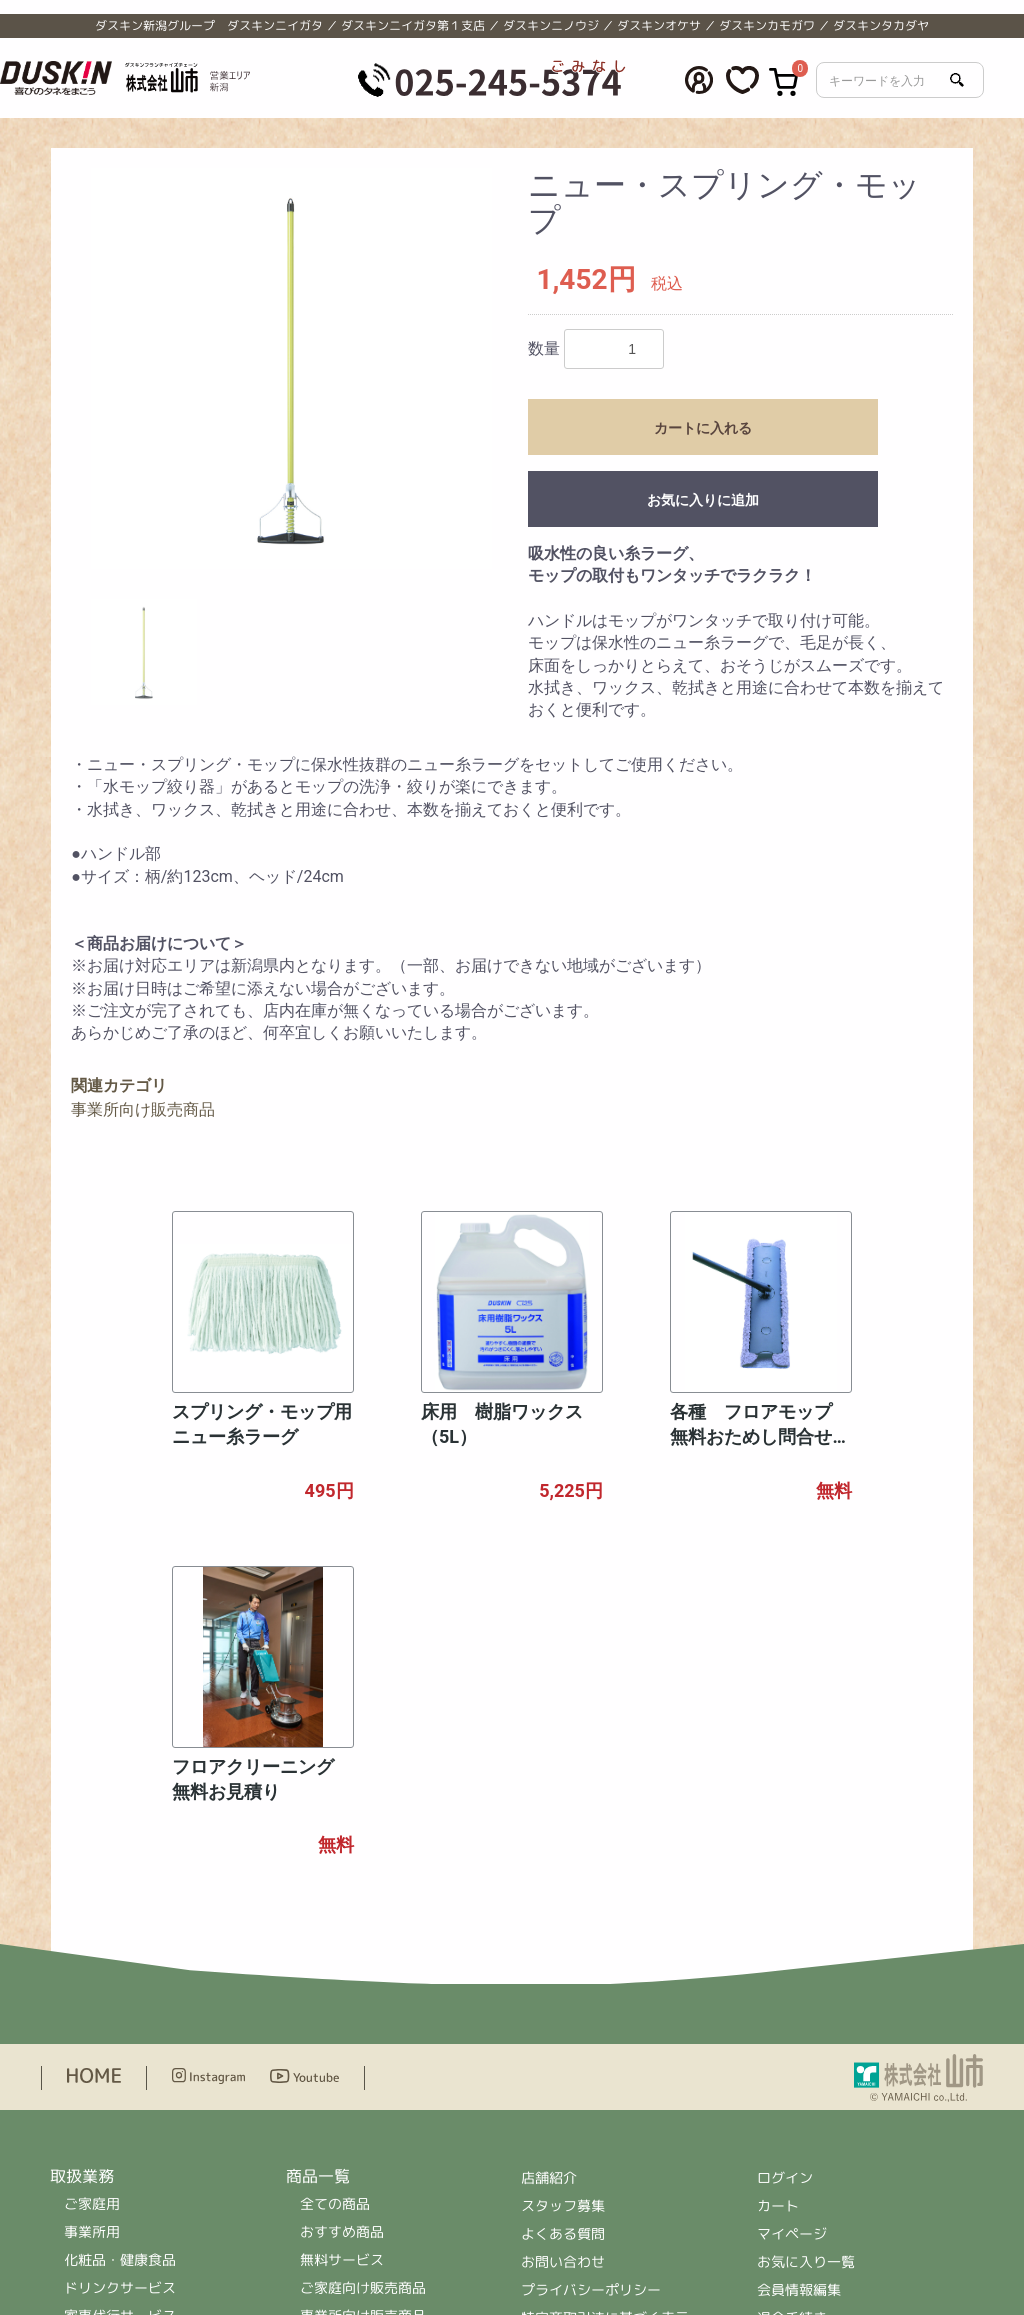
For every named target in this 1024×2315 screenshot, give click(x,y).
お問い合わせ (563, 1936)
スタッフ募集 (563, 1880)
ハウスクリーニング (127, 2018)
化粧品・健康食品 (120, 1934)
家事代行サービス (120, 1990)
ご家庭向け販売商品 (363, 1962)
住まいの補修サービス (134, 2046)
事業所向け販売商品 (143, 1109)
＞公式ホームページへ (591, 2203)
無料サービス (342, 1934)
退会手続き (792, 1992)
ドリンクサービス (120, 1962)
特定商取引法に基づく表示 (605, 1992)
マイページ (792, 1908)
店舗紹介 (550, 1852)
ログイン (785, 1852)
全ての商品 (335, 1878)
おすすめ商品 (342, 1906)
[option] (291, 368)
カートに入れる (703, 428)
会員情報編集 (799, 1964)
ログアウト (792, 2020)
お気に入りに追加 (703, 500)
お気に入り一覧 (806, 1936)
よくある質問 (563, 1908)
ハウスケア (335, 2074)
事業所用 (92, 1906)
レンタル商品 (342, 2018)
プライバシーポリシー (591, 1964)
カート (778, 1880)
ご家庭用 (92, 1878)
